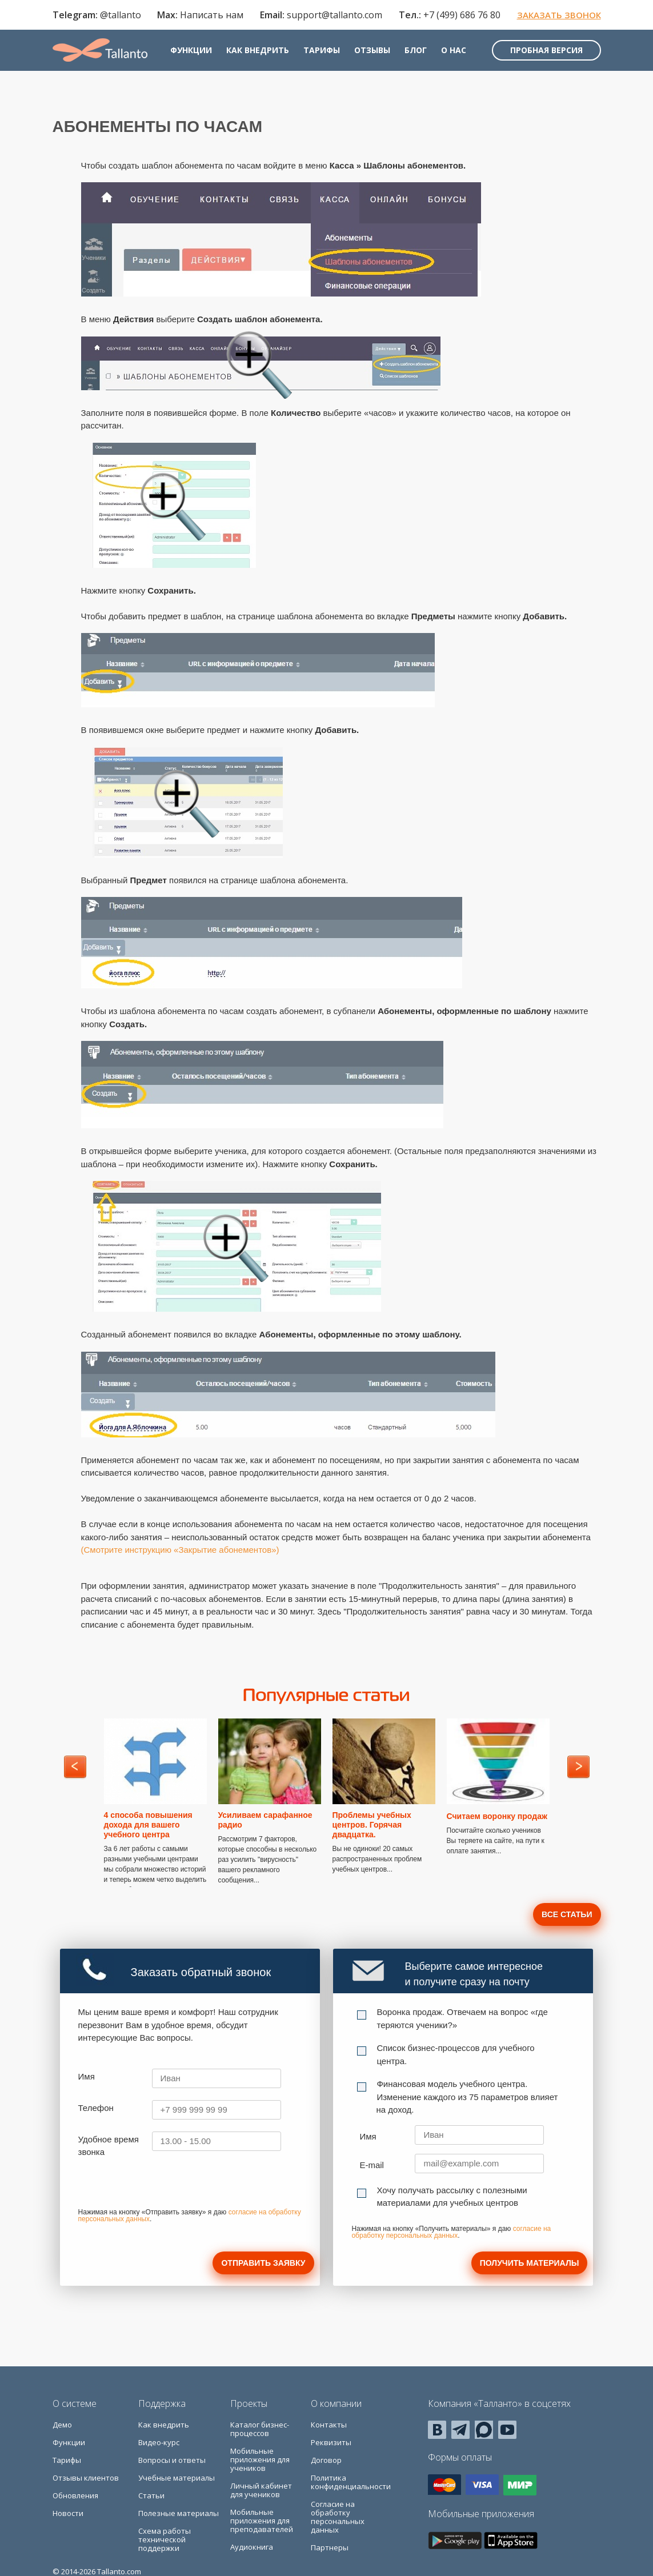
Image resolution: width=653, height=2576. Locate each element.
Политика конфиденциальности (351, 2482)
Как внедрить (257, 50)
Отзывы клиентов (86, 2478)
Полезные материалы (178, 2513)
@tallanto (120, 15)
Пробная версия (546, 50)
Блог (415, 50)
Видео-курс (158, 2442)
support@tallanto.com (334, 15)
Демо (62, 2424)
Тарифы (321, 50)
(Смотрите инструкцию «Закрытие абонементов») (180, 1550)
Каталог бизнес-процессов (259, 2428)
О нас (453, 50)
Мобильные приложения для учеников (260, 2459)
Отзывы (372, 50)
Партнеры (329, 2547)
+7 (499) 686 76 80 (461, 15)
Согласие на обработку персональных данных (337, 2517)
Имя (86, 2076)
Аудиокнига (251, 2547)
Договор (326, 2460)
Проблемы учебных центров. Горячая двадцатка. (371, 1824)
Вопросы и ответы (172, 2460)
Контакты (329, 2424)
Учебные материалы (176, 2478)
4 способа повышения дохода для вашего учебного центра (148, 1824)
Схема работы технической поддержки (164, 2539)
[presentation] (165, 2187)
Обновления (75, 2495)
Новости (68, 2513)
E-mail (371, 2165)
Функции (191, 50)
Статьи (151, 2495)
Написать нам (211, 15)
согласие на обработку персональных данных (451, 2232)
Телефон (96, 2108)
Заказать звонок (559, 15)
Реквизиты (331, 2442)
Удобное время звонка (108, 2145)
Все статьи (567, 1914)
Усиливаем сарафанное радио (265, 1819)
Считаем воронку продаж (497, 1816)
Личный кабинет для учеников (261, 2490)
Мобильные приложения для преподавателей (261, 2520)
